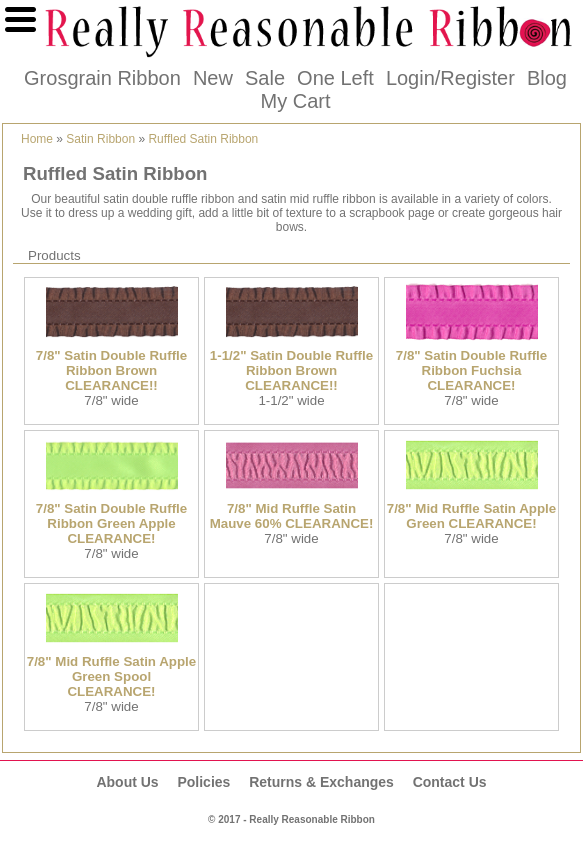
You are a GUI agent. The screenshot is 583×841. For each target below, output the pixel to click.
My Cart (296, 101)
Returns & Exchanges (321, 782)
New (213, 78)
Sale (265, 78)
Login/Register (450, 78)
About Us (127, 782)
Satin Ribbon (100, 139)
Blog (547, 78)
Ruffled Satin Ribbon (203, 139)
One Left (335, 78)
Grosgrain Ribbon (102, 78)
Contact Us (450, 782)
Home (37, 139)
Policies (203, 782)
